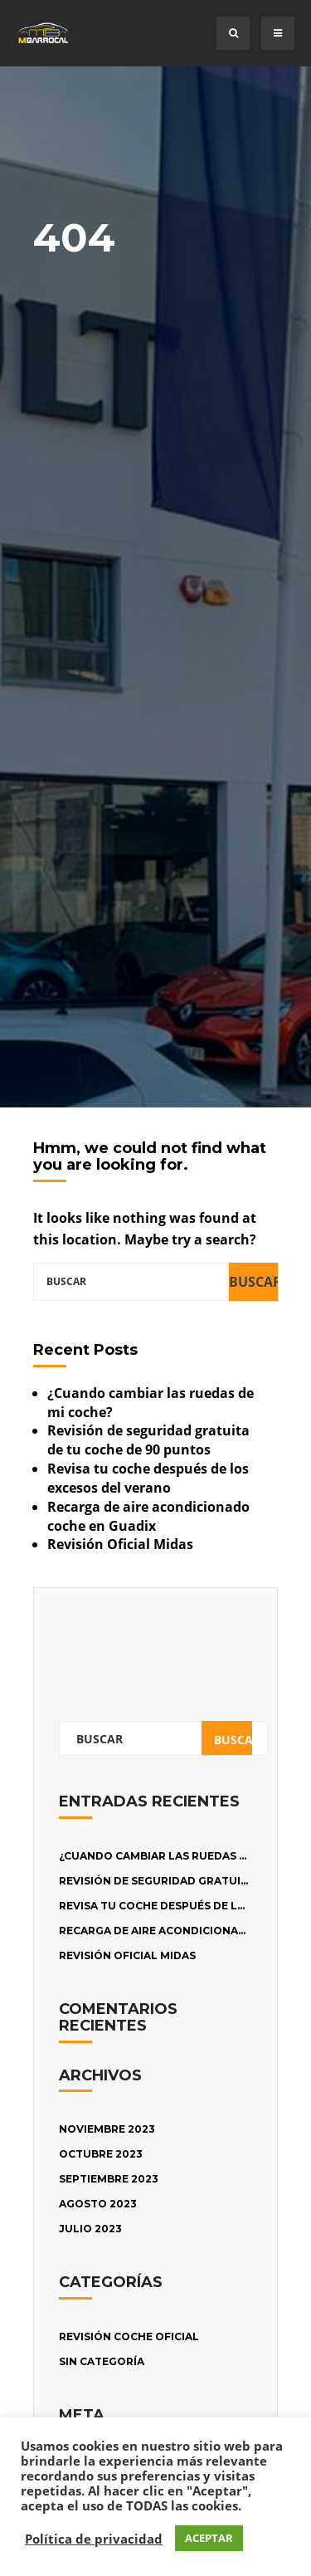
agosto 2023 (98, 2203)
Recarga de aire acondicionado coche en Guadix (148, 1516)
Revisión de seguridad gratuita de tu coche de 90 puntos (148, 1440)
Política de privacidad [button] (94, 2538)
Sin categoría (101, 2361)
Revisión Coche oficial (129, 2336)
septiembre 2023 (108, 2179)
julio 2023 (90, 2228)
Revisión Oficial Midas (120, 1544)
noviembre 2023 (107, 2129)
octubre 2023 (101, 2154)
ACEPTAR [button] (209, 2537)
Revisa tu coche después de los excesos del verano (148, 1478)
